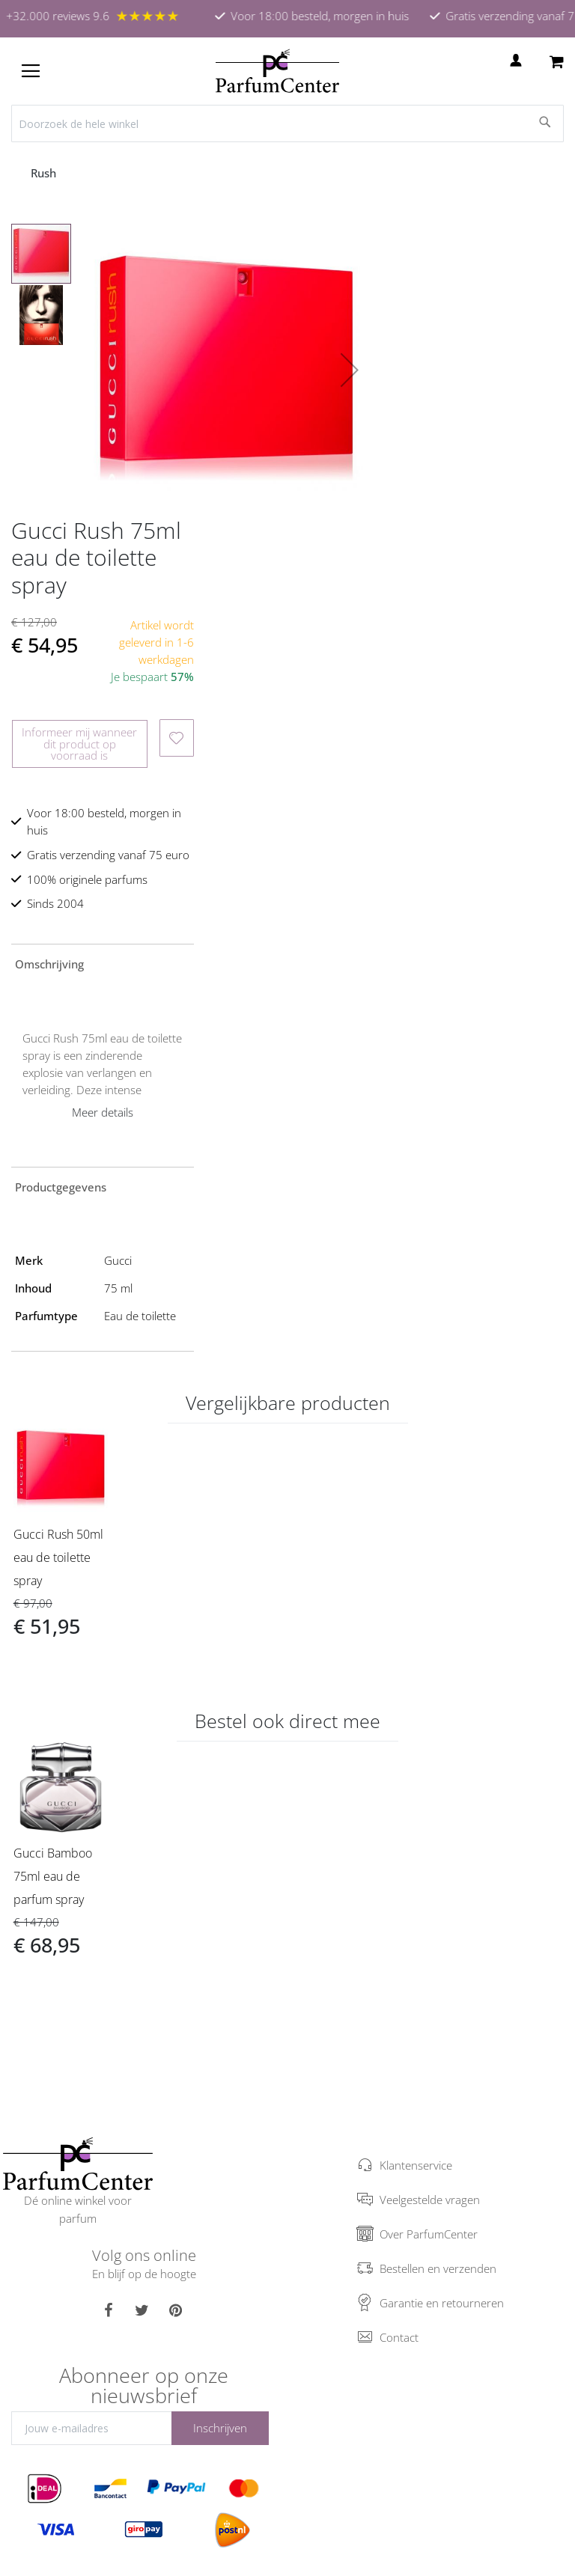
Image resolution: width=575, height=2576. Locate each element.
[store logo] (277, 71)
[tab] (102, 963)
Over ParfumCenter (429, 2233)
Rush (45, 172)
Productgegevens (60, 1186)
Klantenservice (416, 2165)
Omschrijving (49, 963)
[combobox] (287, 123)
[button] (350, 369)
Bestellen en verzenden (438, 2268)
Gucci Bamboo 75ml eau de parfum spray (52, 1876)
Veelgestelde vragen (430, 2199)
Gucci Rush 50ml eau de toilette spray (58, 1557)
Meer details (102, 1112)
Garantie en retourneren (442, 2302)
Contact (399, 2337)
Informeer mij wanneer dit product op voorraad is (79, 743)
